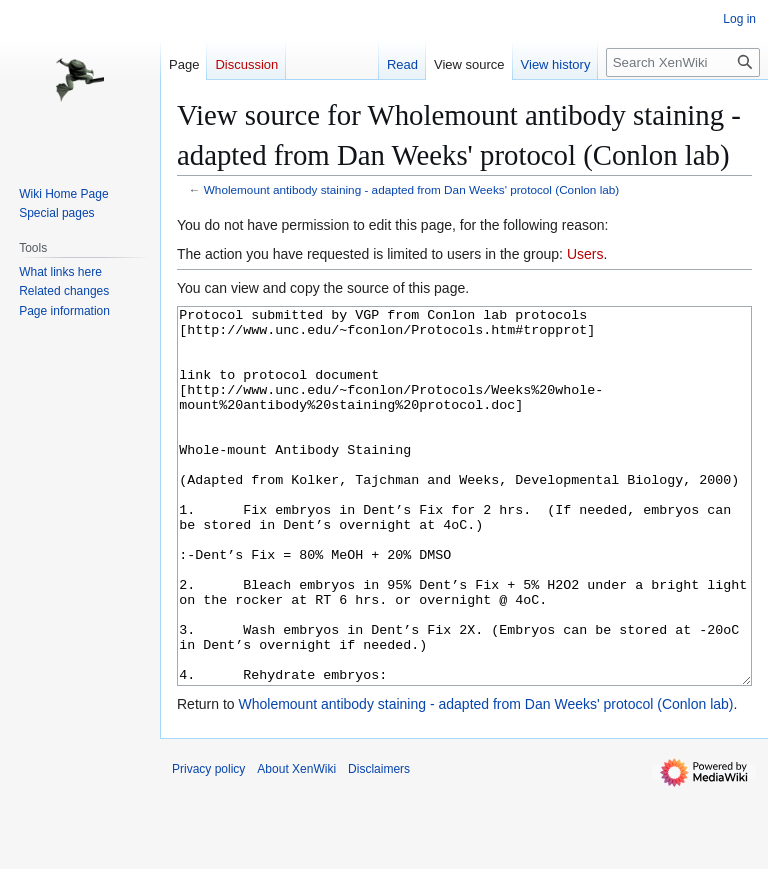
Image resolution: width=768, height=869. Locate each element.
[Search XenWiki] (683, 62)
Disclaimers (379, 844)
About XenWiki (296, 844)
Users (585, 254)
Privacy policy (208, 844)
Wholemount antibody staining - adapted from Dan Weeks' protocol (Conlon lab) (411, 189)
